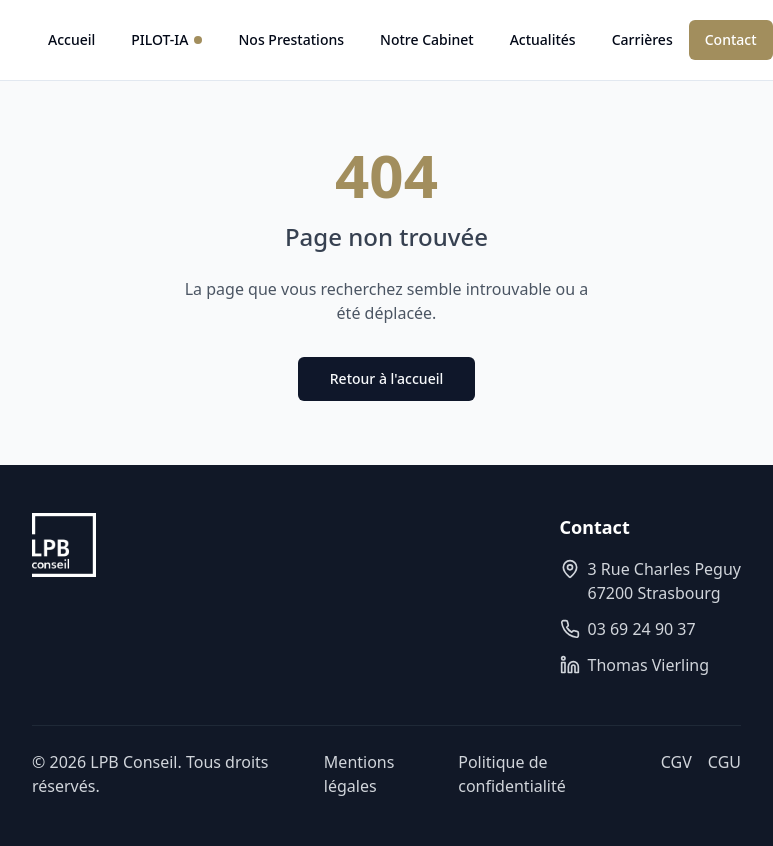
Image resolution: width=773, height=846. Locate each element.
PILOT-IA (166, 39)
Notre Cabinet (427, 39)
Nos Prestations (291, 39)
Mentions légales (359, 774)
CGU (724, 762)
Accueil (71, 39)
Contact (731, 39)
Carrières (642, 39)
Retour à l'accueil (386, 378)
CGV (676, 762)
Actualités (543, 39)
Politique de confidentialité (512, 774)
